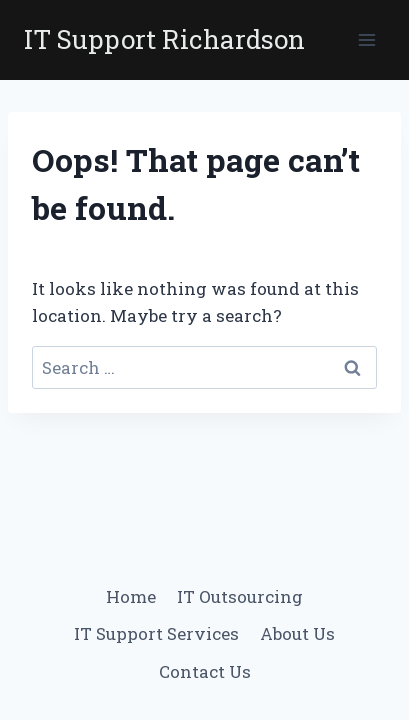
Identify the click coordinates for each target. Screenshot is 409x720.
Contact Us (205, 671)
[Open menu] (366, 39)
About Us (297, 633)
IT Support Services (156, 633)
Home (131, 596)
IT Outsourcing (240, 596)
